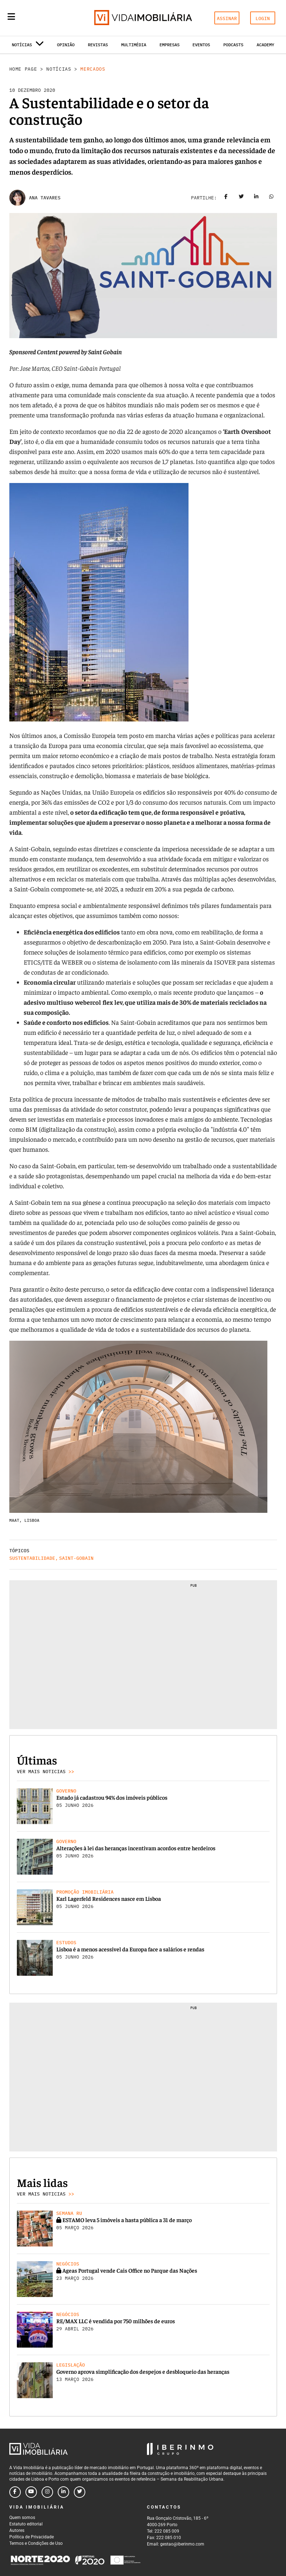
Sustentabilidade (32, 1558)
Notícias (58, 69)
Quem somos (22, 2517)
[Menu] (11, 16)
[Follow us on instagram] (47, 2492)
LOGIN (263, 18)
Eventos (201, 44)
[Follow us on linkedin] (63, 2492)
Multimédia (133, 44)
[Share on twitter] (241, 198)
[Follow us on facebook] (15, 2492)
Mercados (92, 69)
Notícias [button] (28, 46)
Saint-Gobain (76, 1558)
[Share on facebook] (226, 198)
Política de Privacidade (31, 2536)
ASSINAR (227, 18)
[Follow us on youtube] (31, 2492)
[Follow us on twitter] (79, 2492)
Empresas (169, 44)
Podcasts (233, 44)
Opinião (66, 44)
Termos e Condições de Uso (36, 2543)
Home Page (23, 69)
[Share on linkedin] (256, 198)
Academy (265, 44)
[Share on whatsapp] (271, 198)
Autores (16, 2530)
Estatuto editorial (26, 2524)
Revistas (98, 44)
